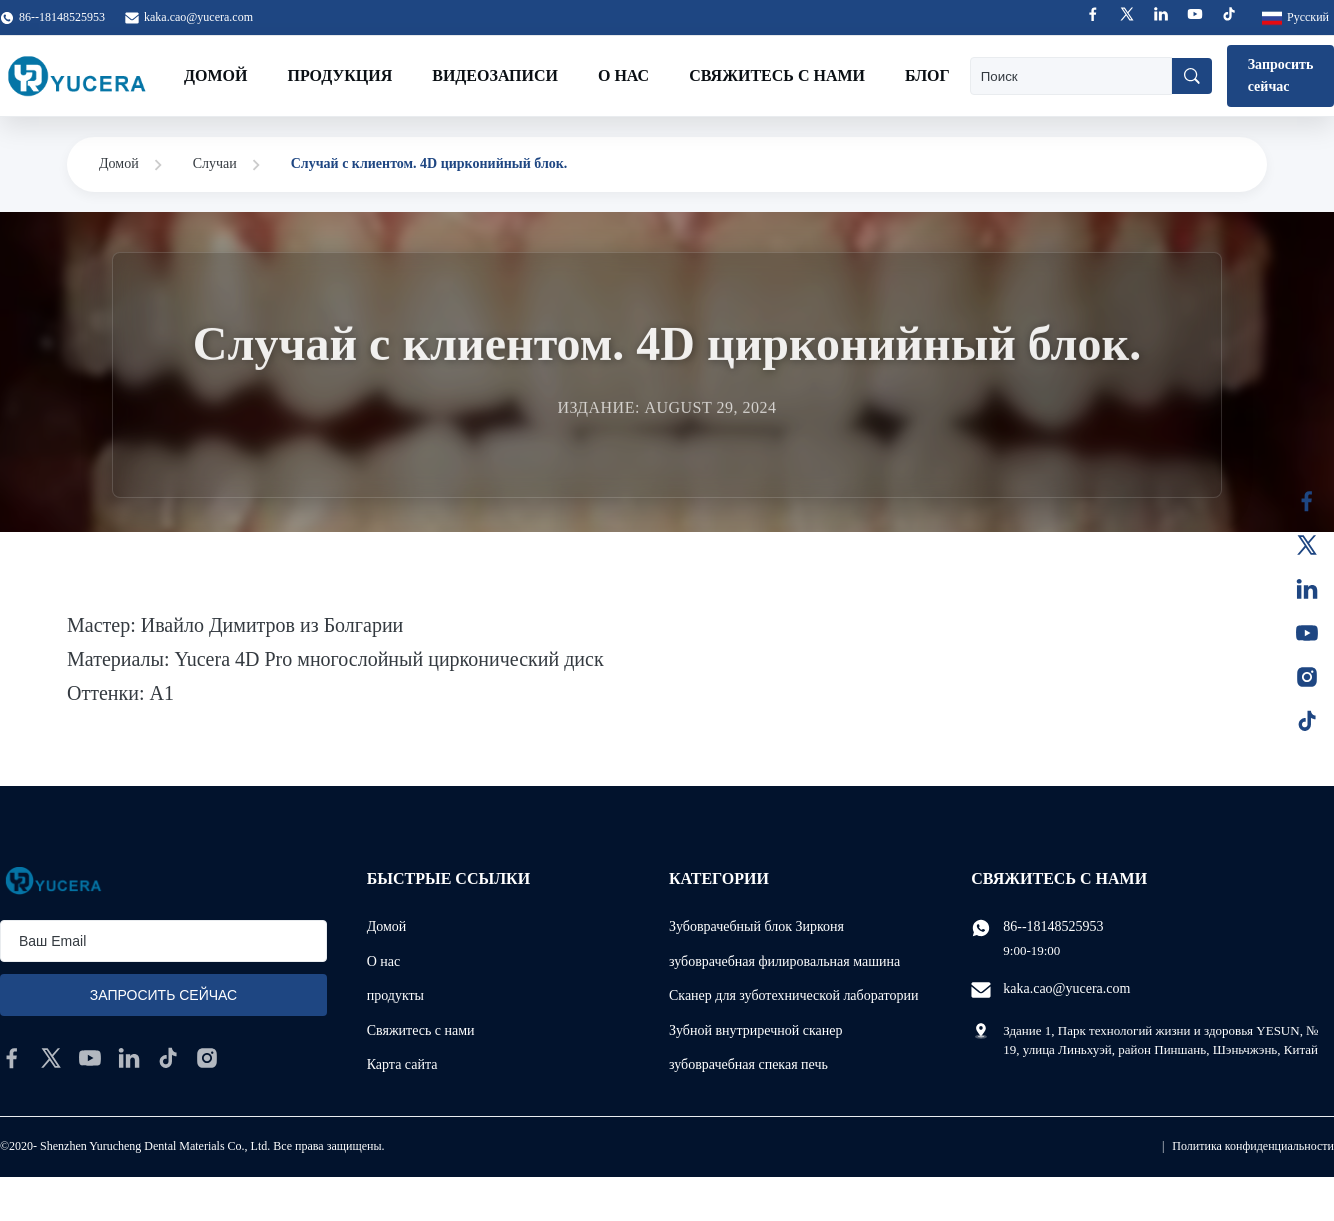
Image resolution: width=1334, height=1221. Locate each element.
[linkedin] (129, 1058)
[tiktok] (168, 1058)
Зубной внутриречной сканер (755, 1030)
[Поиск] (1192, 76)
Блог (927, 75)
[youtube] (90, 1058)
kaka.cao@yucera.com (198, 17)
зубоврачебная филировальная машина (784, 961)
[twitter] (51, 1058)
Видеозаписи (495, 75)
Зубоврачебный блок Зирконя (756, 926)
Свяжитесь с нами (777, 75)
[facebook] (12, 1058)
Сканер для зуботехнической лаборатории (794, 995)
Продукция (339, 75)
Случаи (215, 163)
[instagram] (207, 1058)
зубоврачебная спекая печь (748, 1064)
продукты (395, 995)
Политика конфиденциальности (1253, 1146)
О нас (623, 75)
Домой (215, 75)
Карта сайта (402, 1064)
